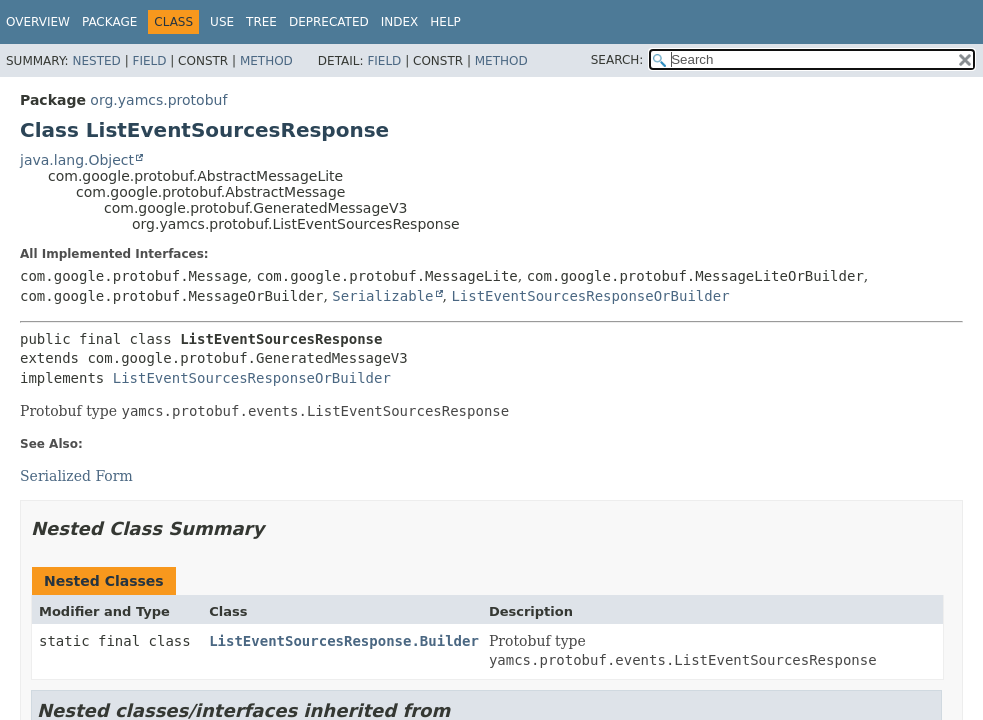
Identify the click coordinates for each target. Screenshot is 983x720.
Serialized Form (76, 476)
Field (149, 61)
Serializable (382, 296)
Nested (96, 61)
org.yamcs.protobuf (158, 100)
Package (109, 22)
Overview (38, 22)
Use (222, 22)
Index (400, 22)
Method (266, 61)
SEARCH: (617, 60)
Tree (261, 22)
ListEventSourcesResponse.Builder (344, 641)
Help (445, 22)
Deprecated (329, 22)
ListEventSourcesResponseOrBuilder (590, 296)
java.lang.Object (77, 160)
